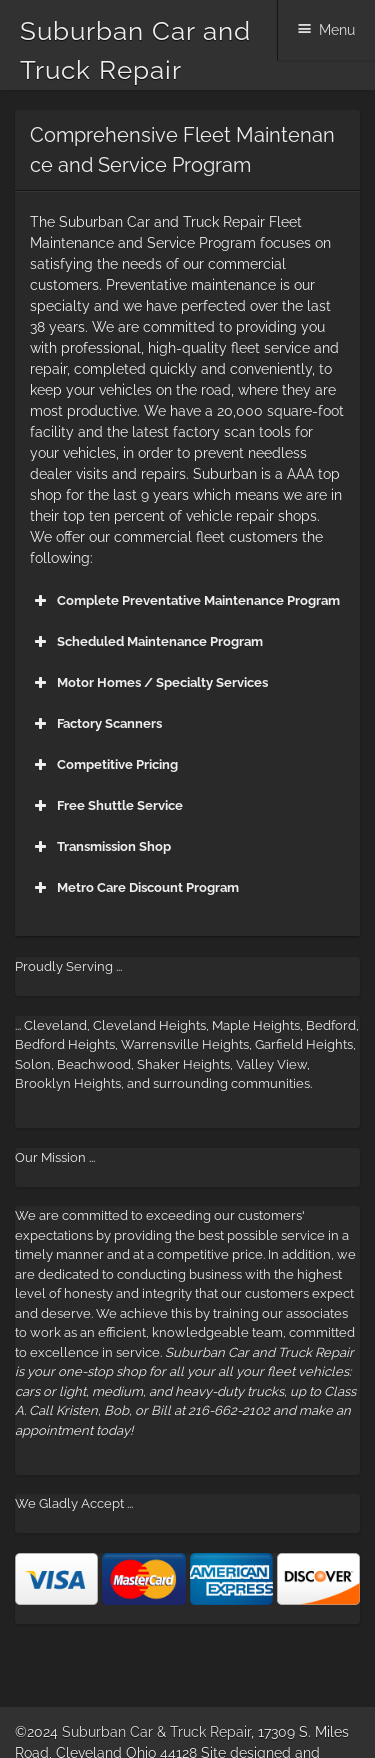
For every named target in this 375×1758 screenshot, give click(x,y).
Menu (337, 30)
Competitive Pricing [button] (104, 765)
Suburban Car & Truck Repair (156, 1732)
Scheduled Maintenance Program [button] (146, 642)
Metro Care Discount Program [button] (134, 888)
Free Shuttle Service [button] (106, 806)
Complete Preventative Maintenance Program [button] (185, 601)
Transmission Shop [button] (100, 847)
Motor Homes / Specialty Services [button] (149, 683)
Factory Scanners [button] (96, 724)
